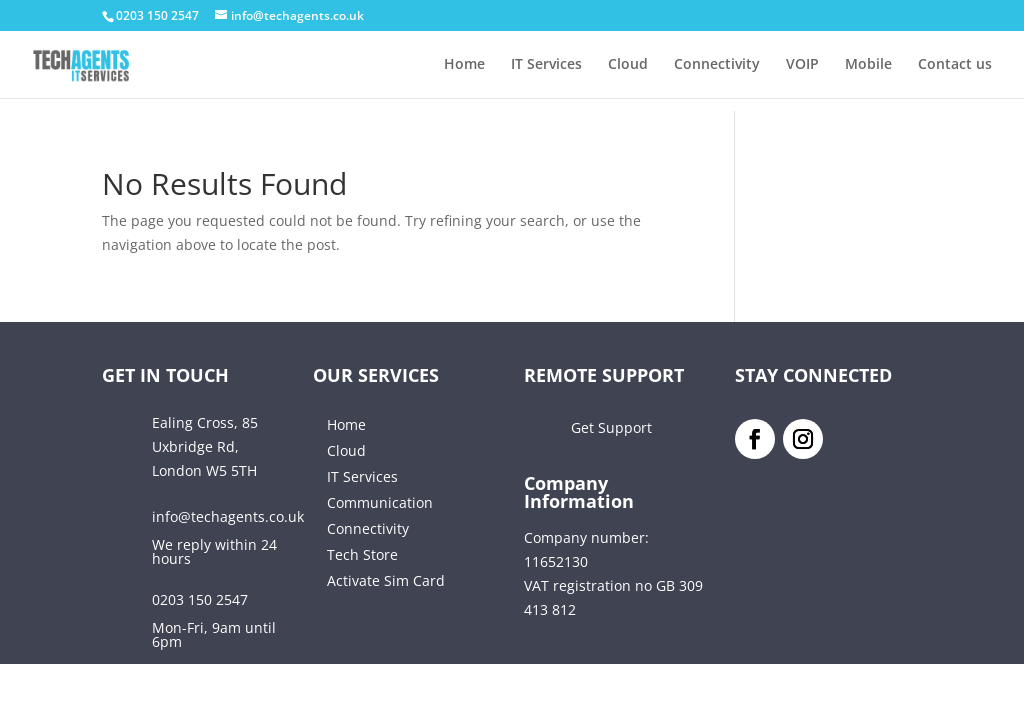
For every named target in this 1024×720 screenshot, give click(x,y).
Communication (380, 502)
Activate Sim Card (386, 580)
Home (464, 65)
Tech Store (362, 554)
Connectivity (717, 65)
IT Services (546, 65)
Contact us (955, 65)
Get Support (611, 427)
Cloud (628, 65)
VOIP (802, 65)
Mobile (868, 65)
